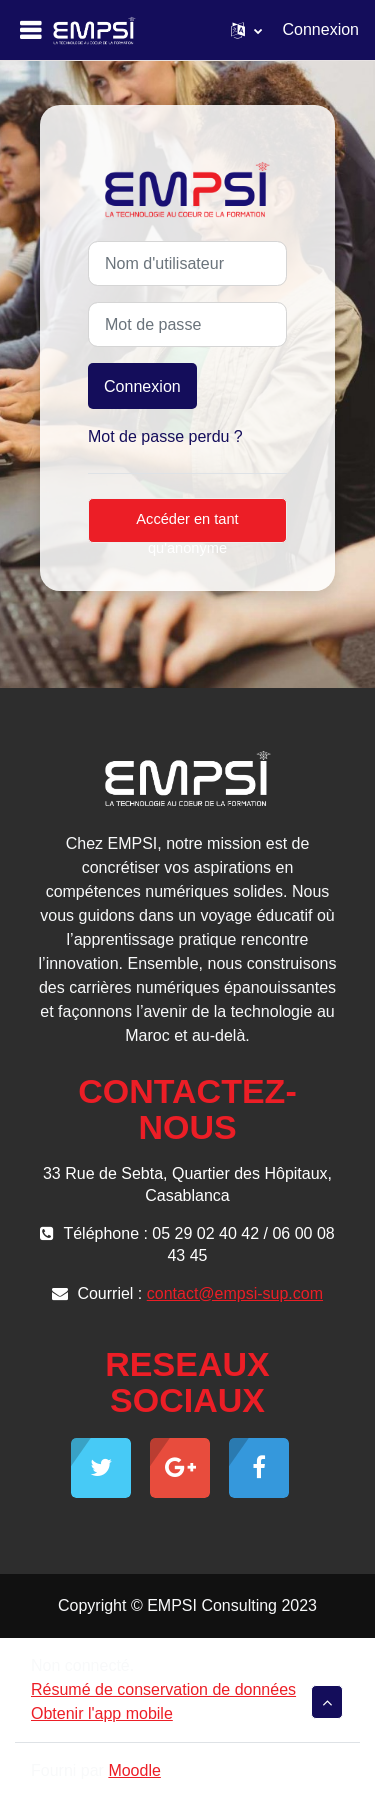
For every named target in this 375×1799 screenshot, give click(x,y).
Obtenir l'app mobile (102, 1713)
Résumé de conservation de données (163, 1689)
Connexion (321, 29)
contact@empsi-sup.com (235, 1293)
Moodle (134, 1770)
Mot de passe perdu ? (165, 436)
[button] (246, 30)
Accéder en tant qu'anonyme (187, 527)
